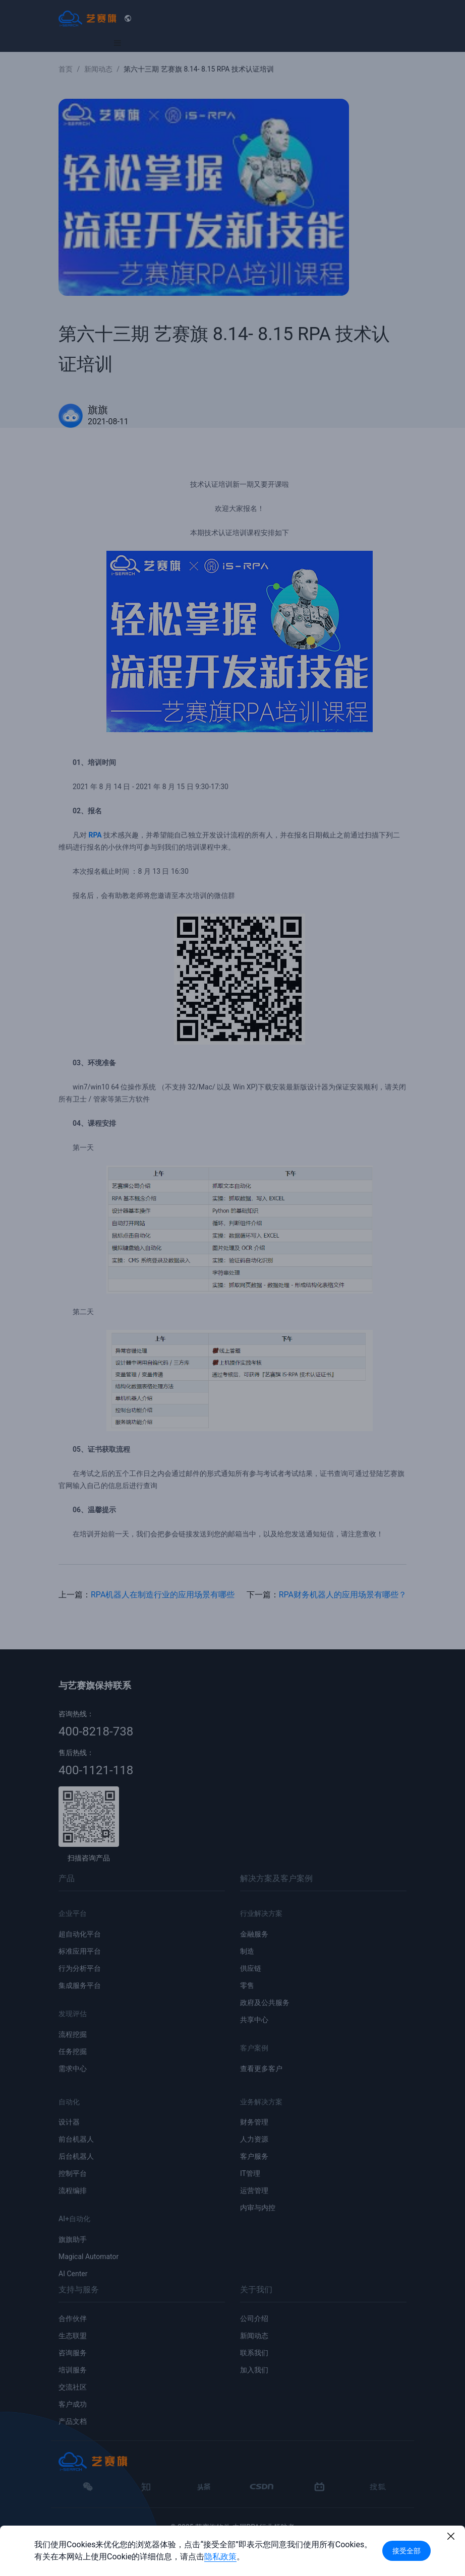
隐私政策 (220, 2556)
